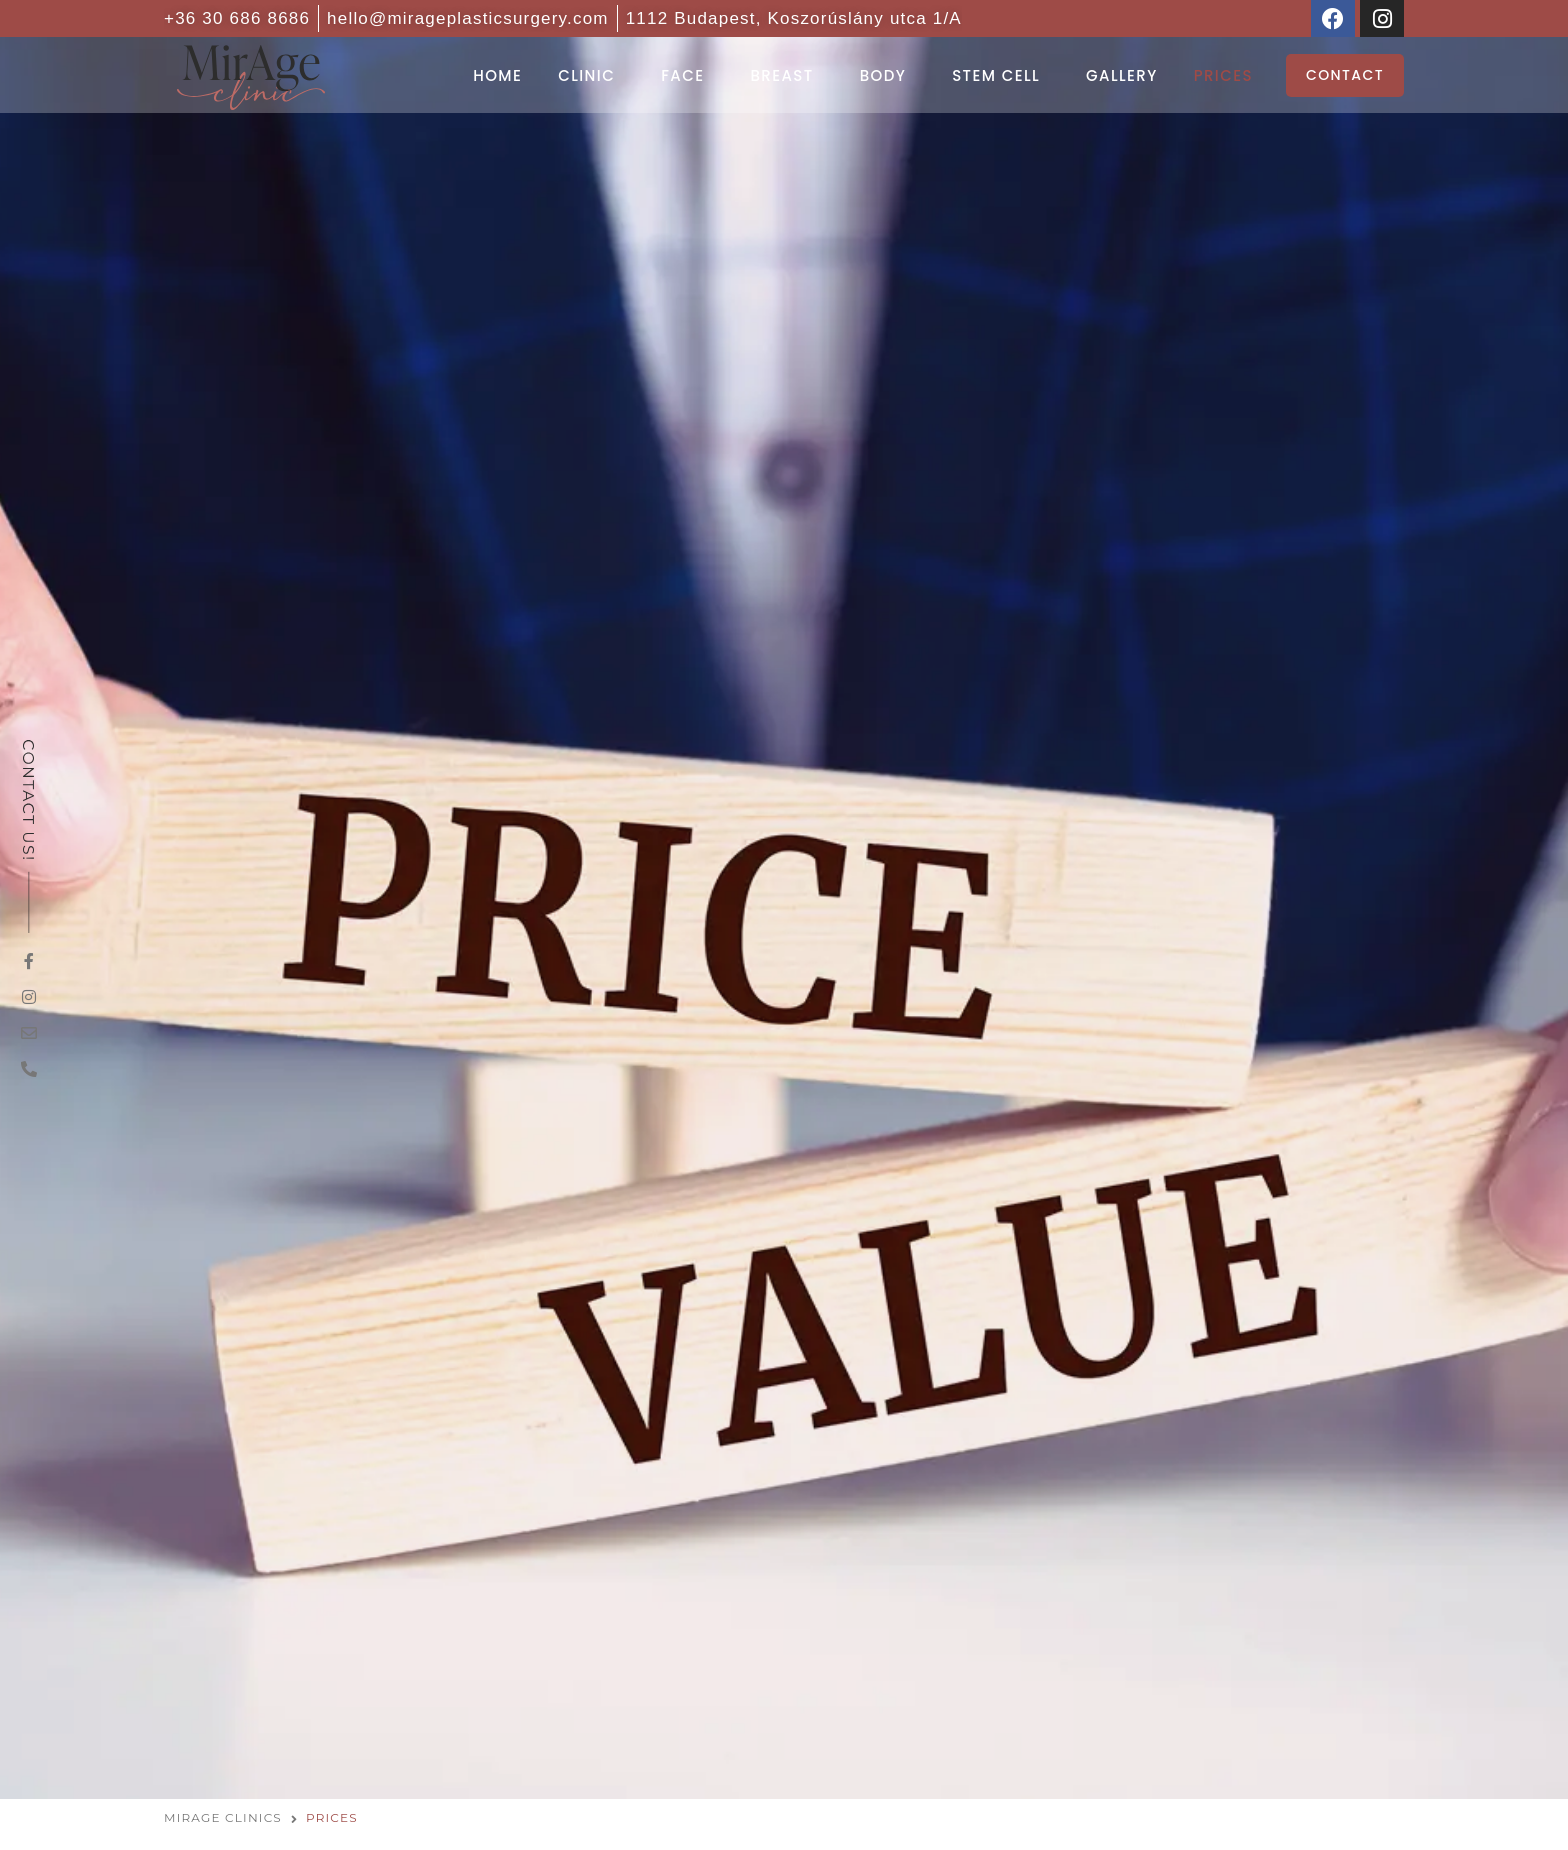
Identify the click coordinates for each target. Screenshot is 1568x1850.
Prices (1223, 75)
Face (682, 75)
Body (883, 75)
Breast (781, 75)
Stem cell (996, 75)
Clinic (586, 75)
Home (497, 75)
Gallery (1122, 75)
